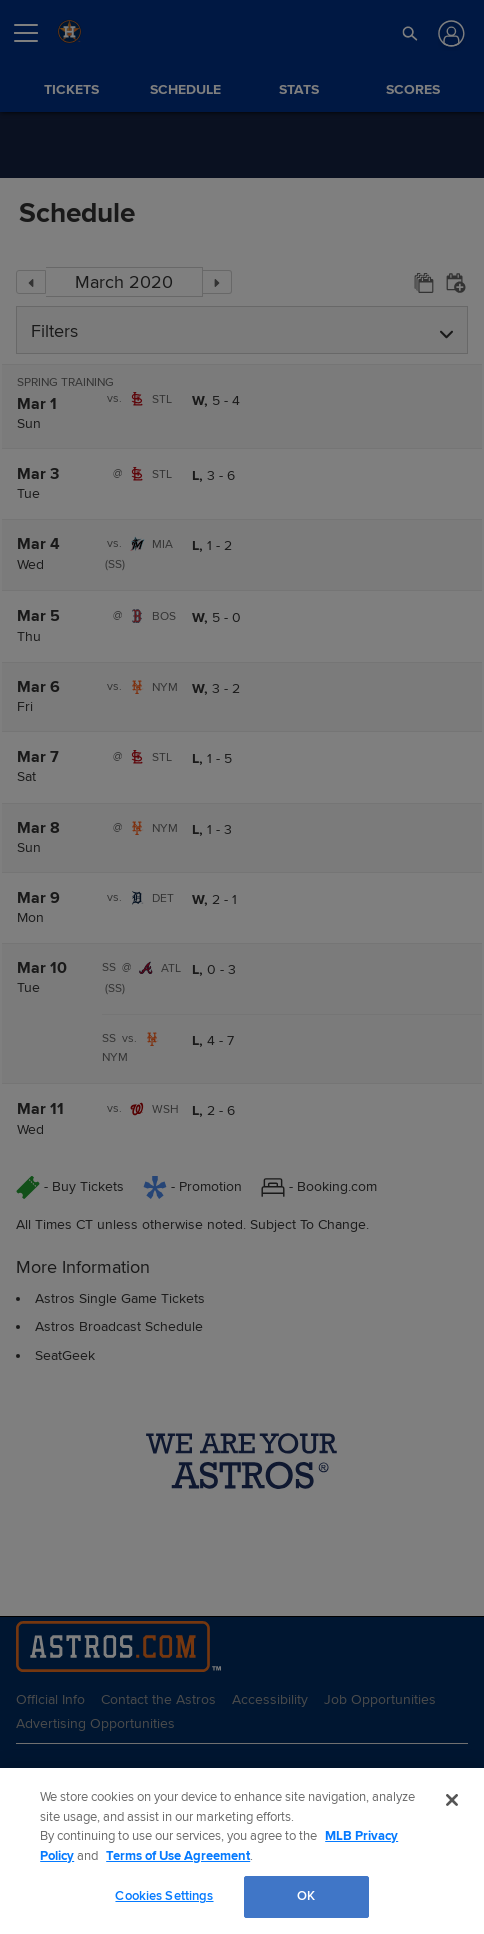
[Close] (452, 1800)
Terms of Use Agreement (178, 1856)
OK (306, 1896)
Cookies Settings (164, 1896)
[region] (242, 1851)
